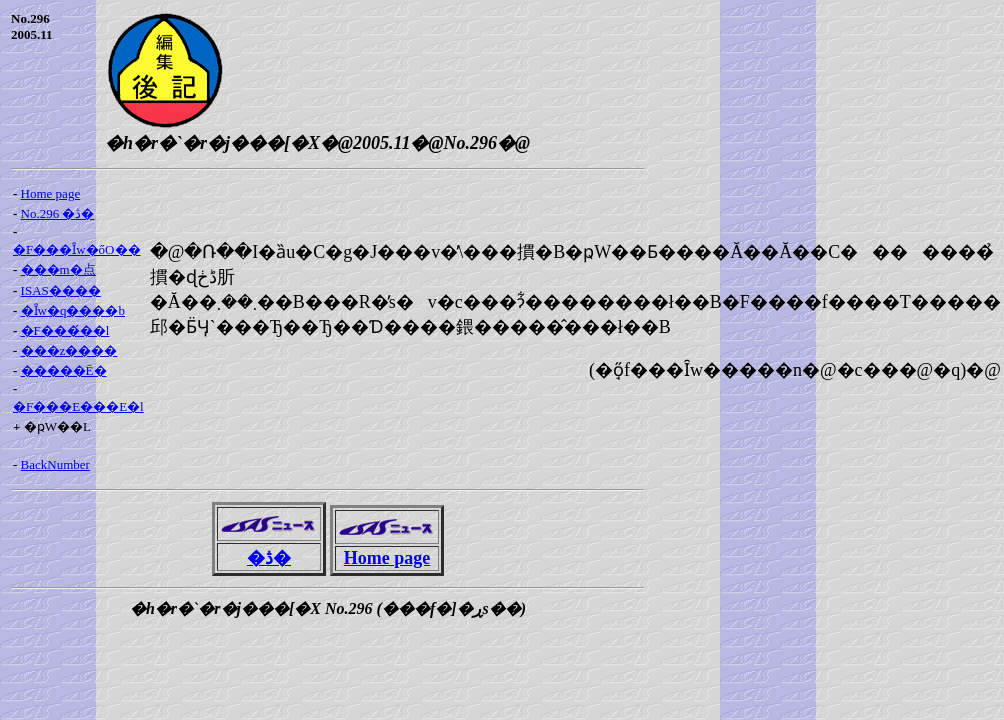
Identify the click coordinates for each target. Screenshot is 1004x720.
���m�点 (58, 269)
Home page (51, 193)
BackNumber (55, 464)
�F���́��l (65, 330)
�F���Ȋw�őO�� (77, 249)
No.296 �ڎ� (58, 213)
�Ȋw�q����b (73, 310)
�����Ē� (64, 370)
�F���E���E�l (78, 406)
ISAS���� (61, 290)
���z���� (69, 350)
